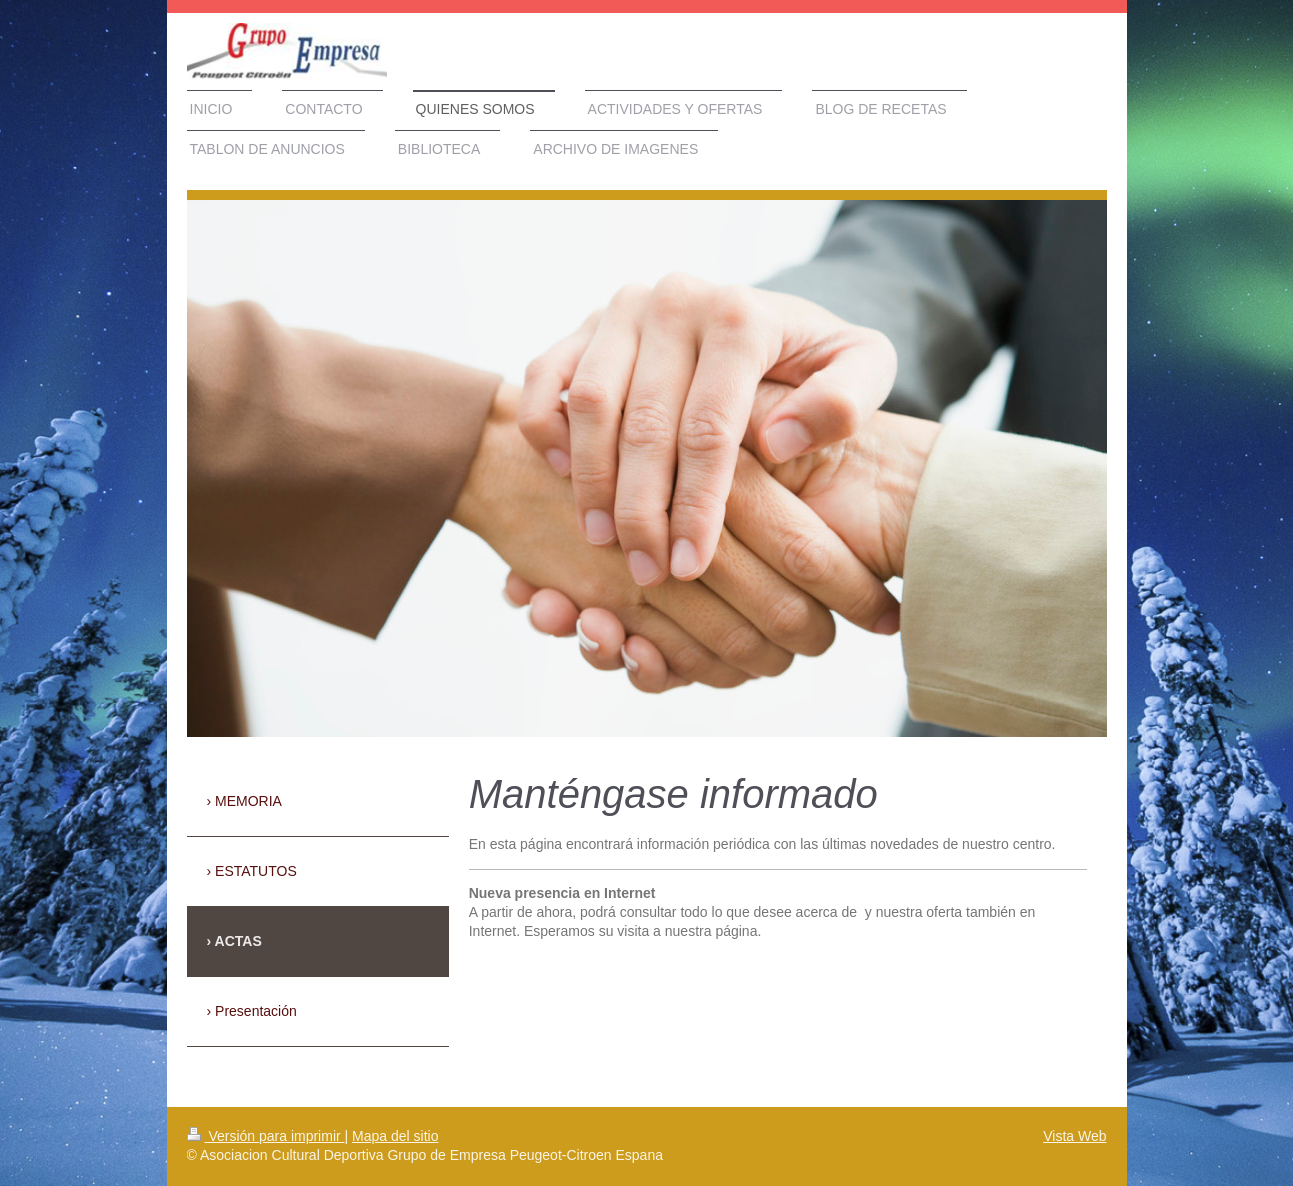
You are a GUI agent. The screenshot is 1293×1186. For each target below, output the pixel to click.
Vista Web (1074, 1136)
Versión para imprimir (266, 1136)
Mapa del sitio (395, 1136)
